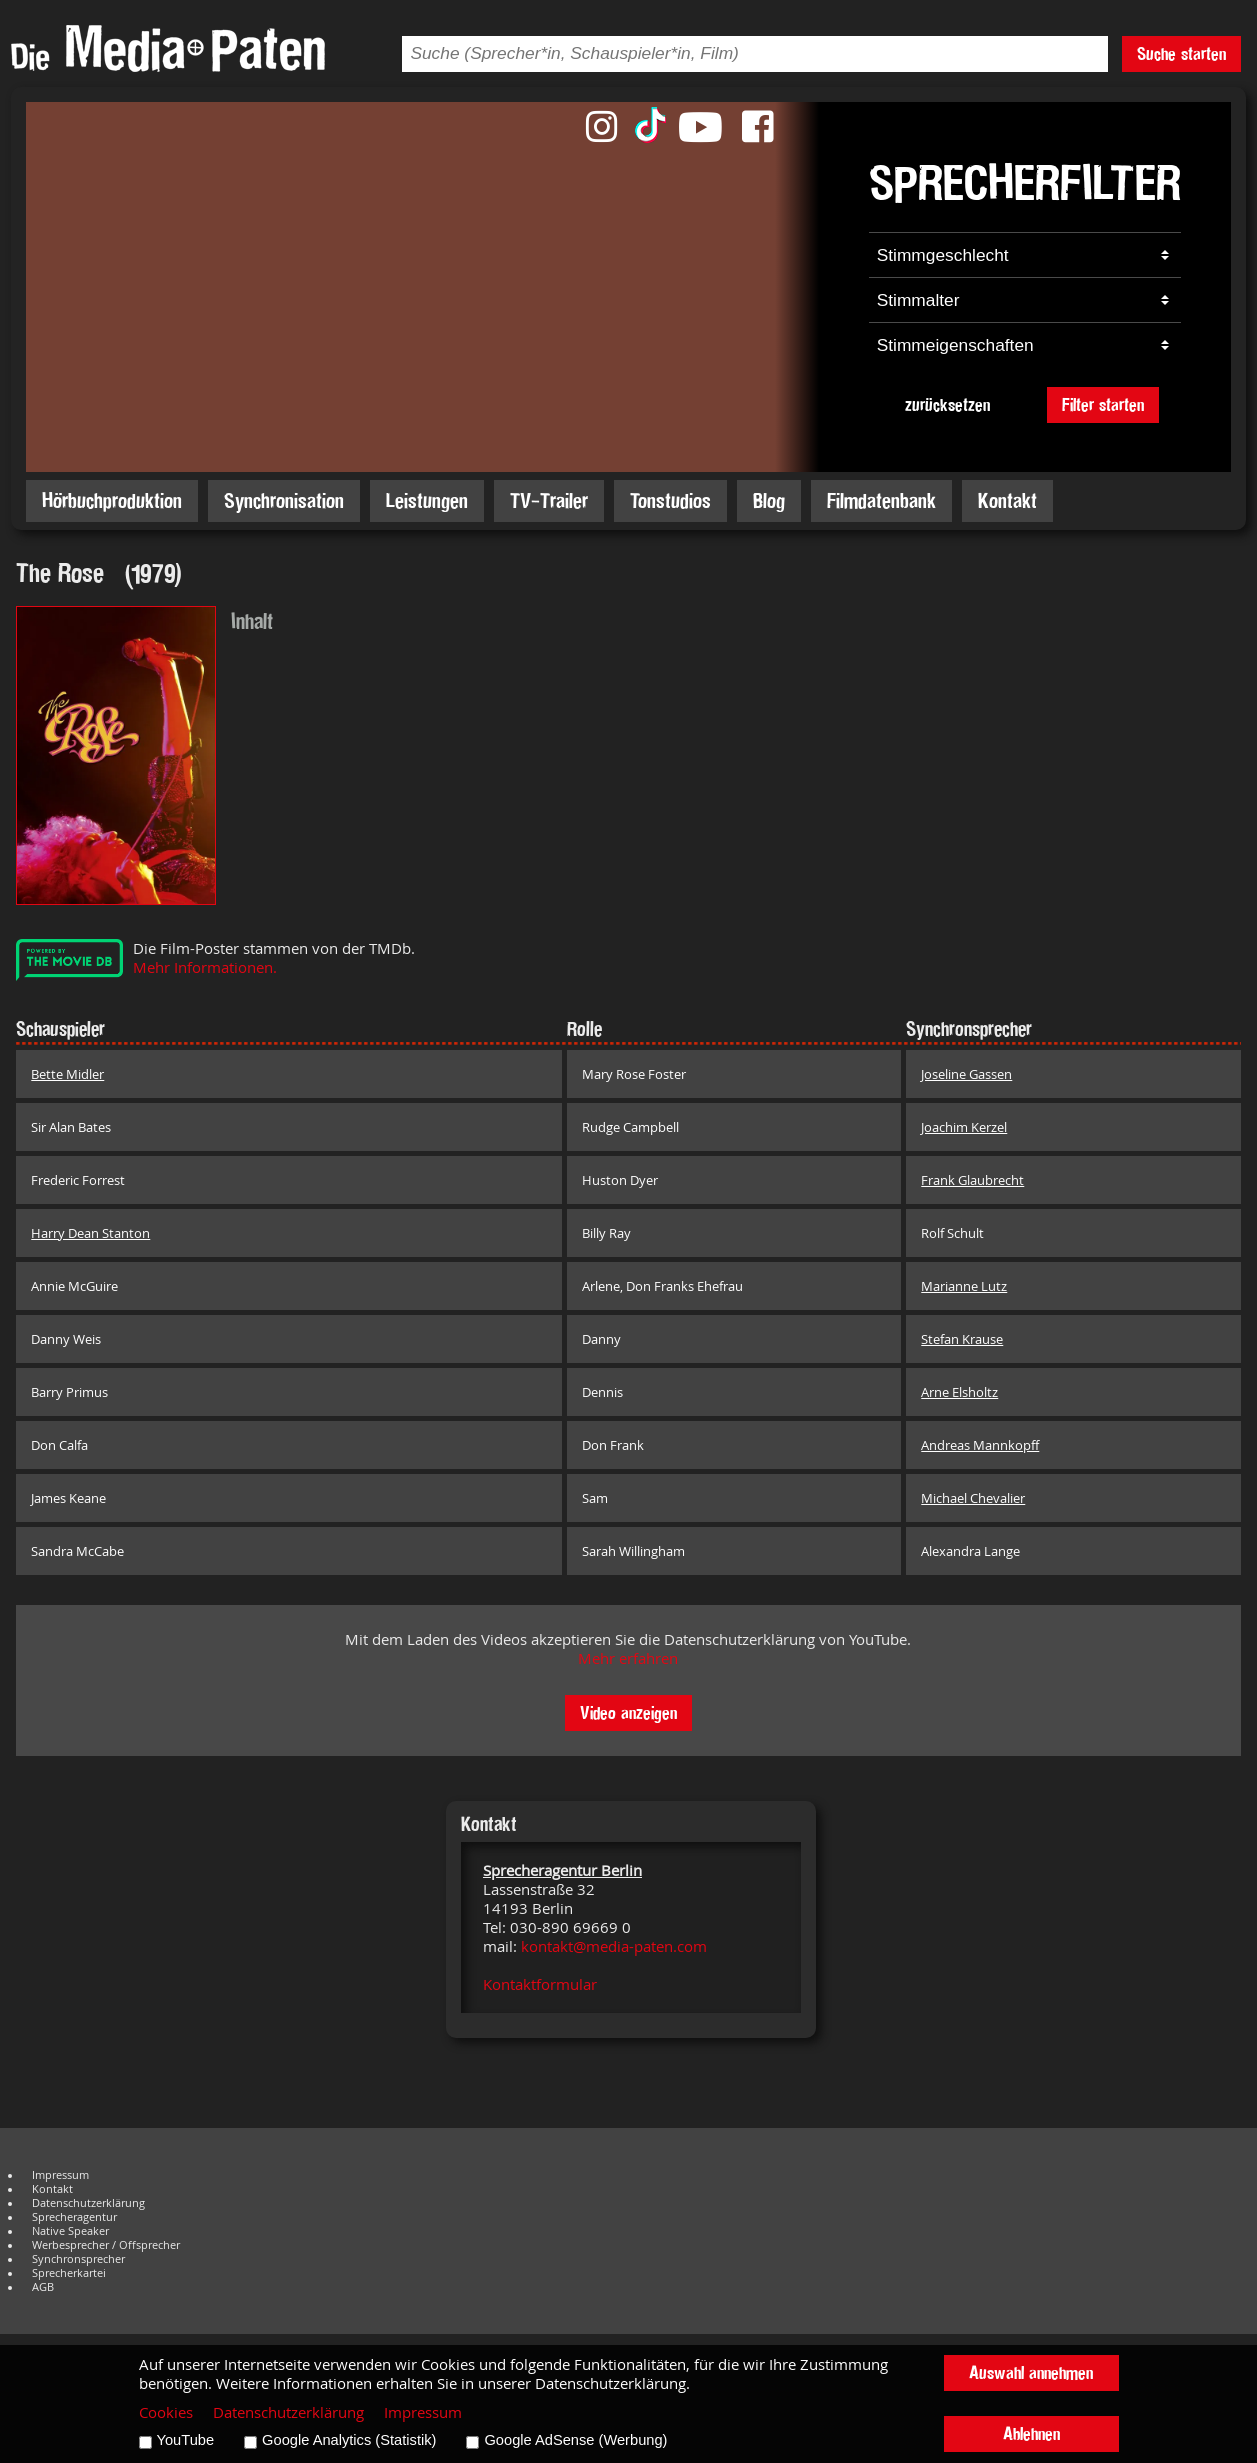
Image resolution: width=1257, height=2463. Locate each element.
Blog (769, 500)
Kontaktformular (540, 1984)
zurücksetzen (947, 404)
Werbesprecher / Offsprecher (106, 2245)
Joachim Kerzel (964, 1127)
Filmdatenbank (881, 500)
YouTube (186, 2440)
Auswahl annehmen (1031, 2372)
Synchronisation (284, 500)
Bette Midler (67, 1074)
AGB (43, 2287)
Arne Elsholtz (959, 1392)
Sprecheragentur (74, 2217)
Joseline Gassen (966, 1074)
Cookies (166, 2412)
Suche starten (1181, 53)
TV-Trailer (549, 500)
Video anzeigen (628, 1712)
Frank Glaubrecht (972, 1180)
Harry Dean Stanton (90, 1233)
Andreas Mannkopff (980, 1445)
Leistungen (427, 500)
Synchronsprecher (78, 2259)
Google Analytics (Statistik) (349, 2440)
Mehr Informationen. (205, 967)
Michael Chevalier (973, 1498)
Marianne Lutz (964, 1286)
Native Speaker (70, 2231)
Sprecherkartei (69, 2273)
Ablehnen (1031, 2433)
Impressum (60, 2175)
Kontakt (1007, 500)
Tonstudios (670, 500)
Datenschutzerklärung (88, 2203)
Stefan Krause (962, 1339)
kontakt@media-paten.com (614, 1946)
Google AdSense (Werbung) (575, 2440)
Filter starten (1103, 404)
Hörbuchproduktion (112, 500)
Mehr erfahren (628, 1658)
